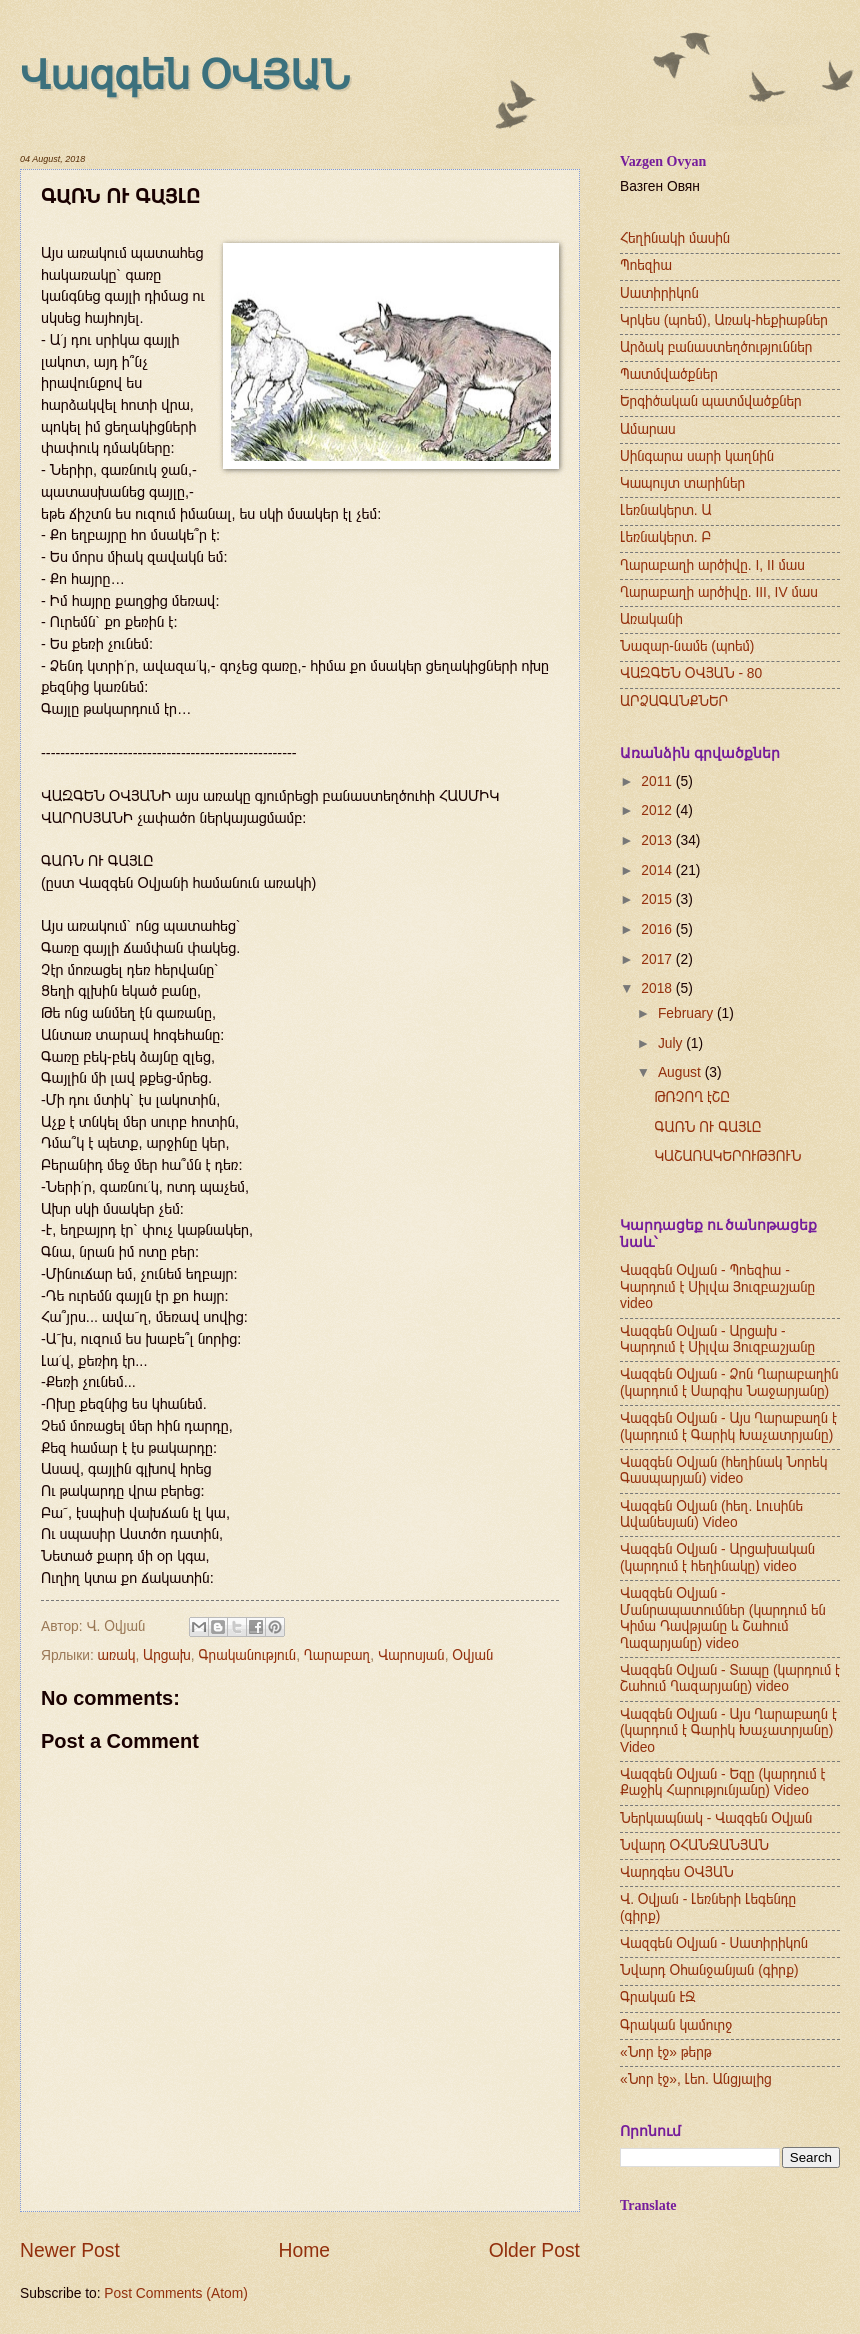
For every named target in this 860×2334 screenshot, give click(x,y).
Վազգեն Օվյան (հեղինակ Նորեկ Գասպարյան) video (723, 1471)
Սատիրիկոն (659, 293)
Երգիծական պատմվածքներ (711, 401)
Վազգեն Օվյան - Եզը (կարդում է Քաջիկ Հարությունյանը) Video (722, 1783)
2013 (658, 840)
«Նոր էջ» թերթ (666, 2052)
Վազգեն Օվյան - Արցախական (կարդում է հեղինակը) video (717, 1558)
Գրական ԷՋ (658, 1997)
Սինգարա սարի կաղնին (697, 456)
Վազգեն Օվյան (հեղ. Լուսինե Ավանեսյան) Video (711, 1515)
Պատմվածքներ (669, 374)
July (672, 1043)
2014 (658, 870)
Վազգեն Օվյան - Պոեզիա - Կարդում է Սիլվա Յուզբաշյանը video (717, 1287)
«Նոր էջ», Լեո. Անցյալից (696, 2079)
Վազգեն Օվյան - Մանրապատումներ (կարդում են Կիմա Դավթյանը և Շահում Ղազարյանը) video (723, 1618)
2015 (658, 899)
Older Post (534, 2250)
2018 (658, 988)
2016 (658, 929)
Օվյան (472, 1655)
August (681, 1072)
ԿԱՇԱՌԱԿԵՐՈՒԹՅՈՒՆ (727, 1156)
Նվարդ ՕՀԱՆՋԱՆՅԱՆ (694, 1845)
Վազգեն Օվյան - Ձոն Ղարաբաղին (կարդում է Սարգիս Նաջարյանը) (729, 1383)
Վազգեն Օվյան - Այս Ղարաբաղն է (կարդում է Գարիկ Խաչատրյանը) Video (728, 1731)
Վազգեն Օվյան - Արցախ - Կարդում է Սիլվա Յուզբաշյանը (717, 1340)
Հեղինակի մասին (675, 238)
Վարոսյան (411, 1655)
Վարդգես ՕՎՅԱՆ (677, 1872)
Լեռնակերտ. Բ (665, 537)
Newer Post (70, 2250)
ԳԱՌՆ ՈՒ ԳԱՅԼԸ (707, 1127)
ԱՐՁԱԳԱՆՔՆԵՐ (674, 701)
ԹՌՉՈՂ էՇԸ (691, 1097)
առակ (117, 1655)
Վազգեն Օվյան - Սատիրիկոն (714, 1943)
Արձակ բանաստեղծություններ (716, 347)
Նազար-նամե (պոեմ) (687, 646)
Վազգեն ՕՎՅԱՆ (185, 75)
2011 (658, 781)
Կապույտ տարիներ (682, 483)
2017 (658, 959)
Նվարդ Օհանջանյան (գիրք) (709, 1970)
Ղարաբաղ (337, 1655)
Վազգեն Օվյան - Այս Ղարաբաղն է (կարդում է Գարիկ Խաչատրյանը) (728, 1427)
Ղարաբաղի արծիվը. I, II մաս (712, 565)
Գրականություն (248, 1655)
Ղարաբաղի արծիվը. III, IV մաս (719, 592)
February (687, 1013)
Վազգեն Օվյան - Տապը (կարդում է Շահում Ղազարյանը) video (730, 1679)
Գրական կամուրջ (676, 2025)
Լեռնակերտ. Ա (666, 510)
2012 (658, 810)
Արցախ (167, 1655)
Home (305, 2250)
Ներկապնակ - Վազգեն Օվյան (716, 1818)
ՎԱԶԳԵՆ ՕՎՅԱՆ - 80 (691, 673)
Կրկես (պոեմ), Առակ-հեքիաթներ (724, 320)
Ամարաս (648, 429)
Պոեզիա (646, 265)
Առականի (651, 619)
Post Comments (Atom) (175, 2293)
